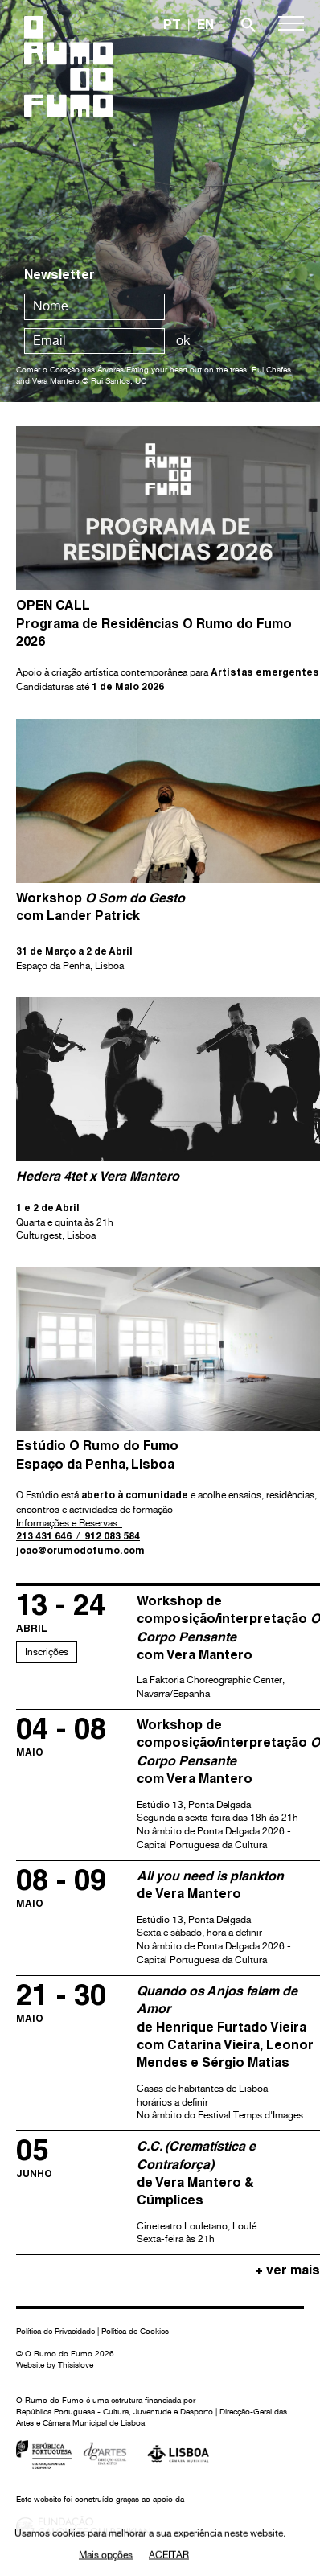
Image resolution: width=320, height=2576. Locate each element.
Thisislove (75, 2364)
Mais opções (106, 2556)
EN (205, 26)
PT (172, 26)
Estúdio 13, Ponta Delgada (228, 1785)
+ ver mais (287, 2272)
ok (183, 340)
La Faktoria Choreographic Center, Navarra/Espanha (228, 1646)
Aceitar (169, 2556)
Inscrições (46, 1652)
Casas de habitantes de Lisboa (228, 2053)
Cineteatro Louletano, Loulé (228, 2192)
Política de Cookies (135, 2331)
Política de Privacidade (55, 2331)
